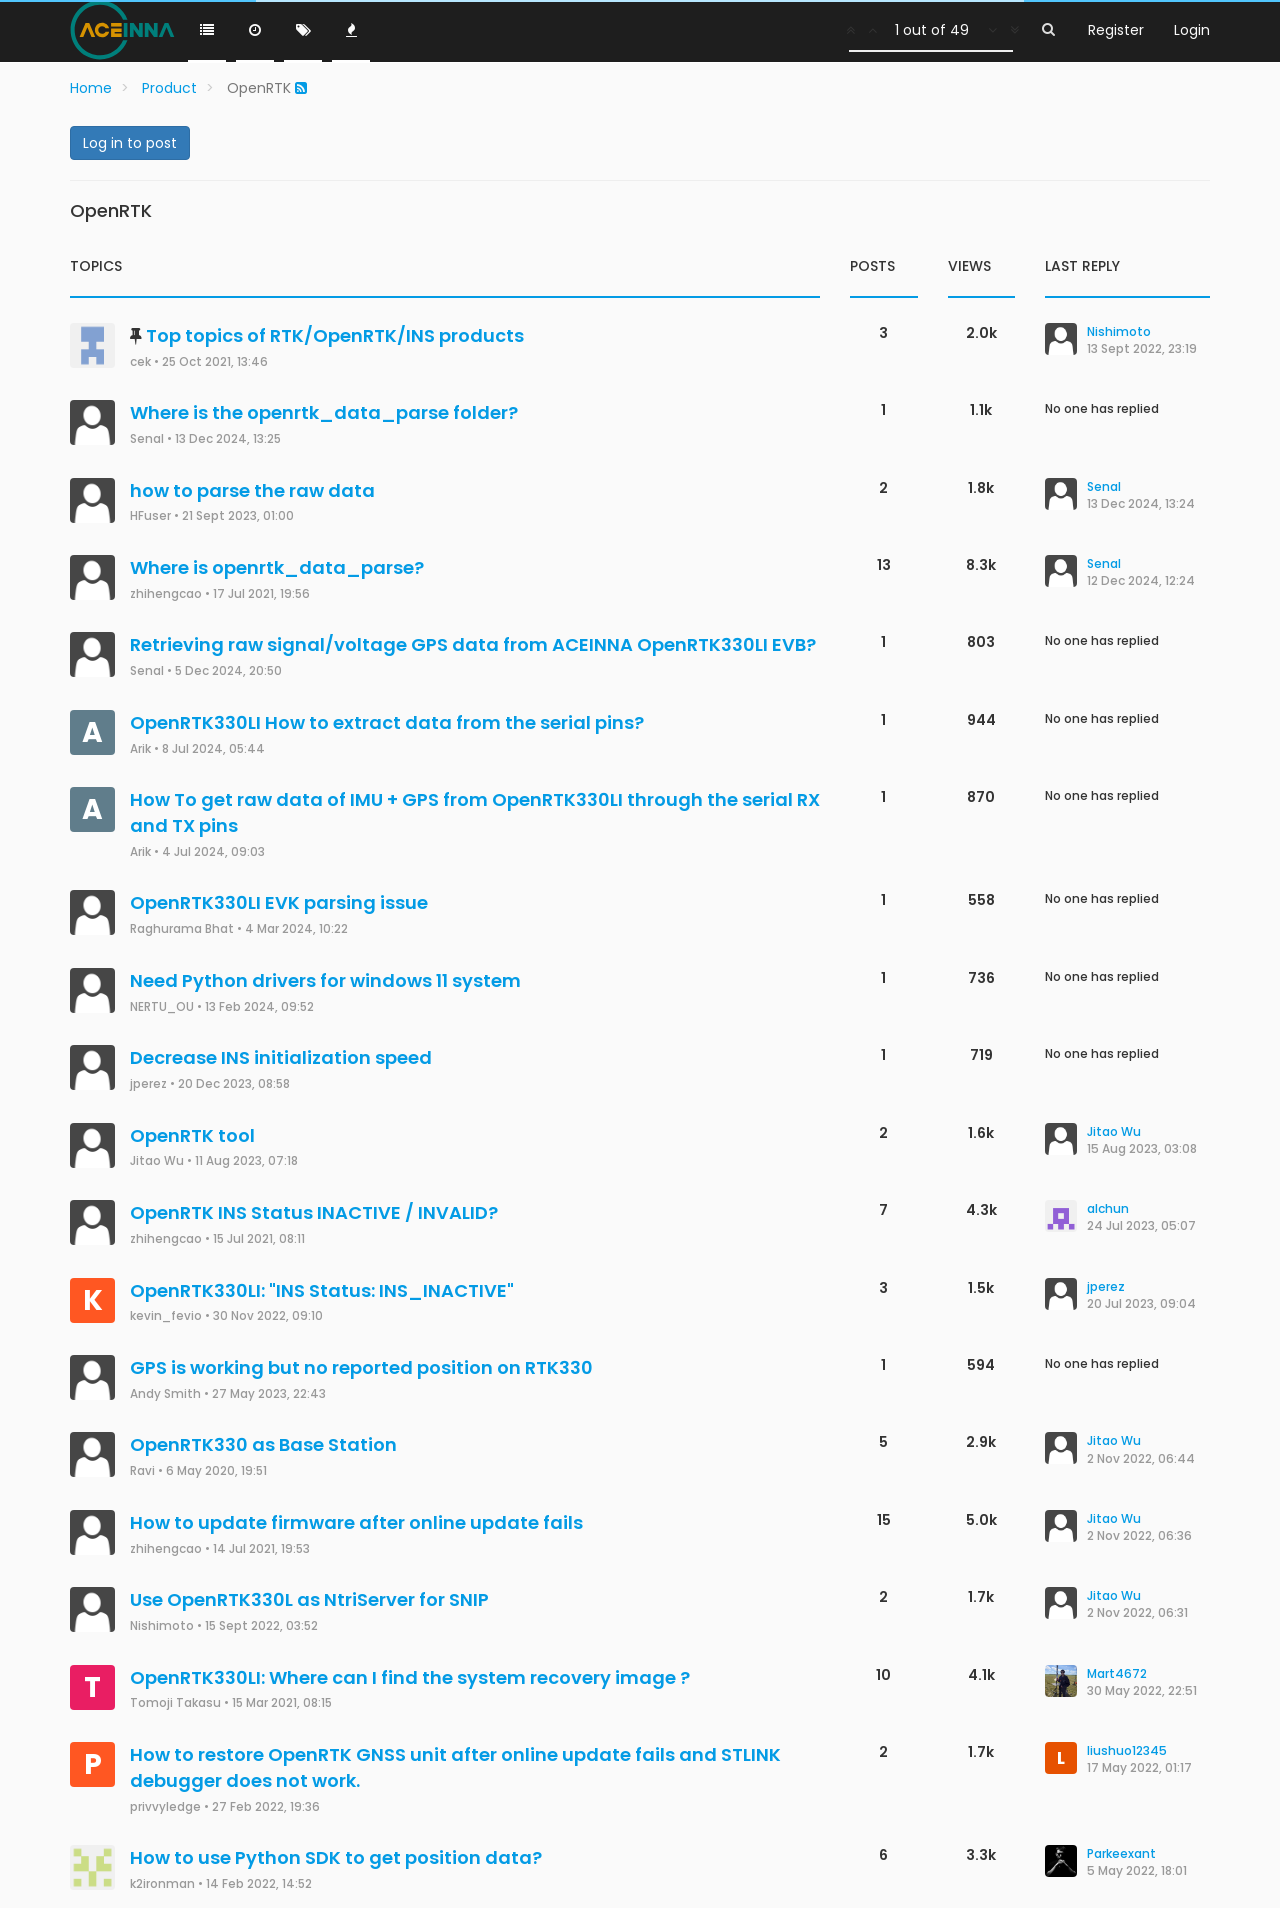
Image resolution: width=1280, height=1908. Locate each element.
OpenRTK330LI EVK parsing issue (279, 902)
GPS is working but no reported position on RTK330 (361, 1367)
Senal (147, 439)
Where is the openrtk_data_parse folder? (324, 412)
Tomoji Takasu (175, 1703)
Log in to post (130, 143)
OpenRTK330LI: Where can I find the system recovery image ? (410, 1677)
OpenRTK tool (192, 1135)
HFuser (150, 516)
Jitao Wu (157, 1161)
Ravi (142, 1471)
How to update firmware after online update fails (356, 1522)
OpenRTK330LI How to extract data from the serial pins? (387, 722)
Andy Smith (165, 1394)
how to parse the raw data (252, 490)
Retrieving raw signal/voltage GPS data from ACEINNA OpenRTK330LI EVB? (473, 644)
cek (140, 362)
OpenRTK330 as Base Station (263, 1444)
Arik (140, 749)
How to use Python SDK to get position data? (336, 1857)
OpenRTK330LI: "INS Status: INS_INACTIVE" (322, 1290)
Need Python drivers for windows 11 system (325, 980)
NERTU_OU (162, 1007)
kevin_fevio (166, 1316)
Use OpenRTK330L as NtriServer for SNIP (309, 1599)
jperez (148, 1084)
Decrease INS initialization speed (281, 1057)
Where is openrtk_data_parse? (277, 567)
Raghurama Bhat (182, 929)
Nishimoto (162, 1626)
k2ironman (162, 1884)
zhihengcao (166, 594)
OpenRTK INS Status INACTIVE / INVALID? (314, 1212)
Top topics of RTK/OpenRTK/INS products (335, 335)
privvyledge (165, 1807)
